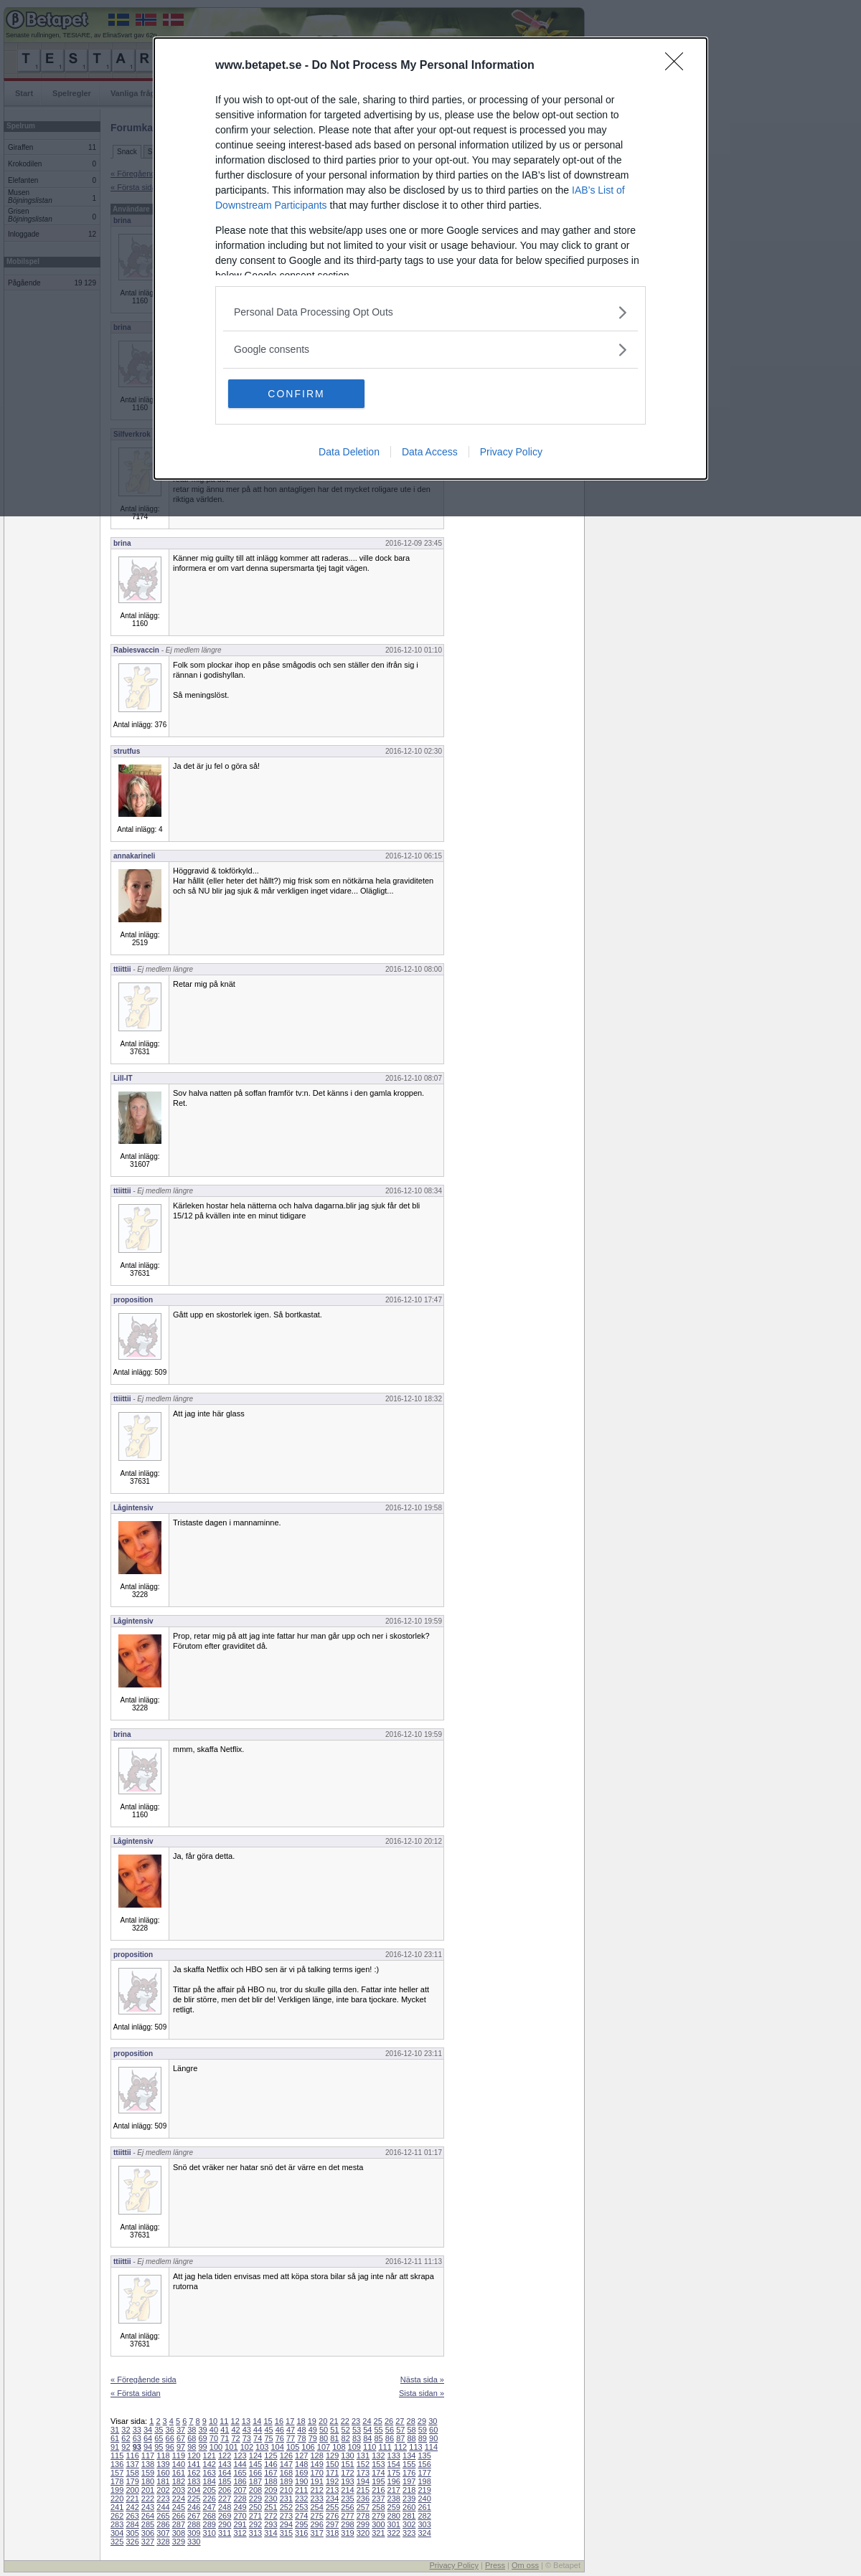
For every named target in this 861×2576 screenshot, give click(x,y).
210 (286, 2490)
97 (181, 2447)
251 (270, 2507)
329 (178, 2541)
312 (239, 2533)
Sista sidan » (421, 2393)
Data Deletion (349, 452)
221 (132, 2498)
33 (137, 2429)
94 (148, 2447)
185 (224, 2481)
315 (286, 2533)
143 (224, 2464)
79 (313, 2438)
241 (116, 2507)
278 (363, 2515)
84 (367, 2438)
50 (323, 2429)
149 (316, 2464)
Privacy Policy (511, 452)
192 (332, 2481)
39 (203, 2429)
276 (332, 2515)
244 (162, 2507)
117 (147, 2455)
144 (239, 2464)
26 (389, 2421)
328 (162, 2541)
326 (132, 2541)
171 (332, 2472)
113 (415, 2447)
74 (257, 2438)
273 (286, 2515)
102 (246, 2447)
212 (316, 2490)
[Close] (678, 66)
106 (307, 2447)
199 (116, 2490)
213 (332, 2490)
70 (214, 2438)
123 (239, 2455)
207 (239, 2490)
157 (116, 2472)
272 (270, 2515)
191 (316, 2481)
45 (268, 2429)
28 (411, 2421)
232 (301, 2498)
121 (209, 2455)
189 (286, 2481)
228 (239, 2498)
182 (178, 2481)
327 (147, 2541)
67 (181, 2438)
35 (158, 2429)
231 (286, 2498)
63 (137, 2438)
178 (116, 2481)
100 (216, 2447)
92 (125, 2447)
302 (409, 2524)
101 (231, 2447)
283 (116, 2524)
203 (178, 2490)
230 (270, 2498)
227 (224, 2498)
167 (270, 2472)
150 (332, 2464)
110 (369, 2447)
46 (280, 2429)
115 (116, 2455)
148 (301, 2464)
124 (255, 2455)
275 (316, 2515)
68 (191, 2438)
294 (286, 2524)
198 (424, 2481)
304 (116, 2533)
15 (267, 2421)
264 (147, 2515)
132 (378, 2455)
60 (433, 2429)
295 (301, 2524)
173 (363, 2472)
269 (224, 2515)
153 (378, 2464)
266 (178, 2515)
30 (432, 2421)
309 (193, 2533)
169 (301, 2472)
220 (116, 2498)
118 (162, 2455)
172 (347, 2472)
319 (347, 2533)
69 (203, 2438)
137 (132, 2464)
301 (393, 2524)
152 (363, 2464)
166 (255, 2472)
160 (162, 2472)
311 (224, 2533)
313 (255, 2533)
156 (424, 2464)
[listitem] (430, 312)
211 (301, 2490)
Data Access (430, 452)
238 (393, 2498)
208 (255, 2490)
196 (393, 2481)
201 (147, 2490)
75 (268, 2438)
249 (239, 2507)
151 (347, 2464)
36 (170, 2429)
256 (347, 2507)
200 (132, 2490)
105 (292, 2447)
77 (290, 2438)
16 (279, 2421)
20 (323, 2421)
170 (316, 2472)
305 (132, 2533)
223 (162, 2498)
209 (270, 2490)
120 (193, 2455)
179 (132, 2481)
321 (378, 2533)
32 (125, 2429)
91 (114, 2447)
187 (255, 2481)
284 (132, 2524)
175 (393, 2472)
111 (384, 2447)
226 (209, 2498)
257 (363, 2507)
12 (235, 2421)
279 (378, 2515)
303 (424, 2524)
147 (286, 2464)
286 (162, 2524)
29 (422, 2421)
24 (366, 2421)
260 (409, 2507)
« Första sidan (135, 2393)
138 (147, 2464)
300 (378, 2524)
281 (409, 2515)
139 (162, 2464)
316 (301, 2533)
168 (286, 2472)
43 (247, 2429)
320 (363, 2533)
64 (148, 2438)
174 (378, 2472)
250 (255, 2507)
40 (214, 2429)
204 (193, 2490)
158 (132, 2472)
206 (224, 2490)
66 (170, 2438)
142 (209, 2464)
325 (116, 2541)
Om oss (525, 2565)
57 (400, 2429)
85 (379, 2438)
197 (409, 2481)
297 (332, 2524)
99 (203, 2447)
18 (300, 2421)
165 (239, 2472)
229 (255, 2498)
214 (347, 2490)
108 (338, 2447)
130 (347, 2455)
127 (301, 2455)
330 (193, 2541)
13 (246, 2421)
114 (431, 2447)
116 (132, 2455)
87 (400, 2438)
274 (301, 2515)
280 (393, 2515)
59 (422, 2429)
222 (147, 2498)
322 (393, 2533)
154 (393, 2464)
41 (224, 2429)
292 (255, 2524)
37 (181, 2429)
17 (290, 2421)
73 (247, 2438)
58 (411, 2429)
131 (363, 2455)
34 (148, 2429)
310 (209, 2533)
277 (347, 2515)
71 (224, 2438)
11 (224, 2421)
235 (347, 2498)
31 (114, 2429)
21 (333, 2421)
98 (191, 2447)
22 (345, 2421)
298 (347, 2524)
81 (334, 2438)
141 (193, 2464)
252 (286, 2507)
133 (393, 2455)
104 (277, 2447)
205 (209, 2490)
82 (346, 2438)
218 (409, 2490)
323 (409, 2533)
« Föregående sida (143, 2379)
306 (147, 2533)
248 (224, 2507)
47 (290, 2429)
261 (424, 2507)
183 (193, 2481)
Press (495, 2565)
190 (301, 2481)
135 (424, 2455)
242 (132, 2507)
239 (409, 2498)
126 (286, 2455)
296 (316, 2524)
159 (147, 2472)
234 (332, 2498)
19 (312, 2421)
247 (209, 2507)
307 (162, 2533)
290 (224, 2524)
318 (332, 2533)
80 (323, 2438)
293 (270, 2524)
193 (347, 2481)
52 (346, 2429)
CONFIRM (296, 393)
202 (162, 2490)
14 (257, 2421)
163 (209, 2472)
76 (280, 2438)
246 (193, 2507)
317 (316, 2533)
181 (162, 2481)
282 (424, 2515)
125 (270, 2455)
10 (213, 2421)
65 (158, 2438)
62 (125, 2438)
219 (424, 2490)
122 (224, 2455)
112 (400, 2447)
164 (224, 2472)
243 (147, 2507)
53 (356, 2429)
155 (409, 2464)
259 (393, 2507)
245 (178, 2507)
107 (323, 2447)
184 (209, 2481)
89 (422, 2438)
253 (301, 2507)
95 (158, 2447)
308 (178, 2533)
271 (255, 2515)
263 (132, 2515)
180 (147, 2481)
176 (409, 2472)
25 (378, 2421)
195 (378, 2481)
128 (316, 2455)
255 (332, 2507)
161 (178, 2472)
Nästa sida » (422, 2379)
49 (313, 2429)
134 (409, 2455)
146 (270, 2464)
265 (162, 2515)
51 (334, 2429)
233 (316, 2498)
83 (356, 2438)
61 (114, 2438)
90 (433, 2438)
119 (178, 2455)
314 (270, 2533)
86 (389, 2438)
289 (209, 2524)
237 (378, 2498)
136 (116, 2464)
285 (147, 2524)
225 (193, 2498)
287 (178, 2524)
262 (116, 2515)
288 (193, 2524)
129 (332, 2455)
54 (367, 2429)
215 (363, 2490)
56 (389, 2429)
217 (393, 2490)
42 (235, 2429)
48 (301, 2429)
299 (363, 2524)
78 (301, 2438)
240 (424, 2498)
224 (178, 2498)
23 (356, 2421)
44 (257, 2429)
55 (379, 2429)
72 (235, 2438)
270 (239, 2515)
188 (270, 2481)
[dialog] (430, 258)
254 (316, 2507)
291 (239, 2524)
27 (399, 2421)
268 (209, 2515)
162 (193, 2472)
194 (363, 2481)
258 (378, 2507)
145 (255, 2464)
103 (261, 2447)
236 (363, 2498)
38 (191, 2429)
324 (424, 2533)
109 (354, 2447)
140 (178, 2464)
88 (411, 2438)
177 (424, 2472)
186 (239, 2481)
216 (378, 2490)
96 (170, 2447)
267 (193, 2515)
